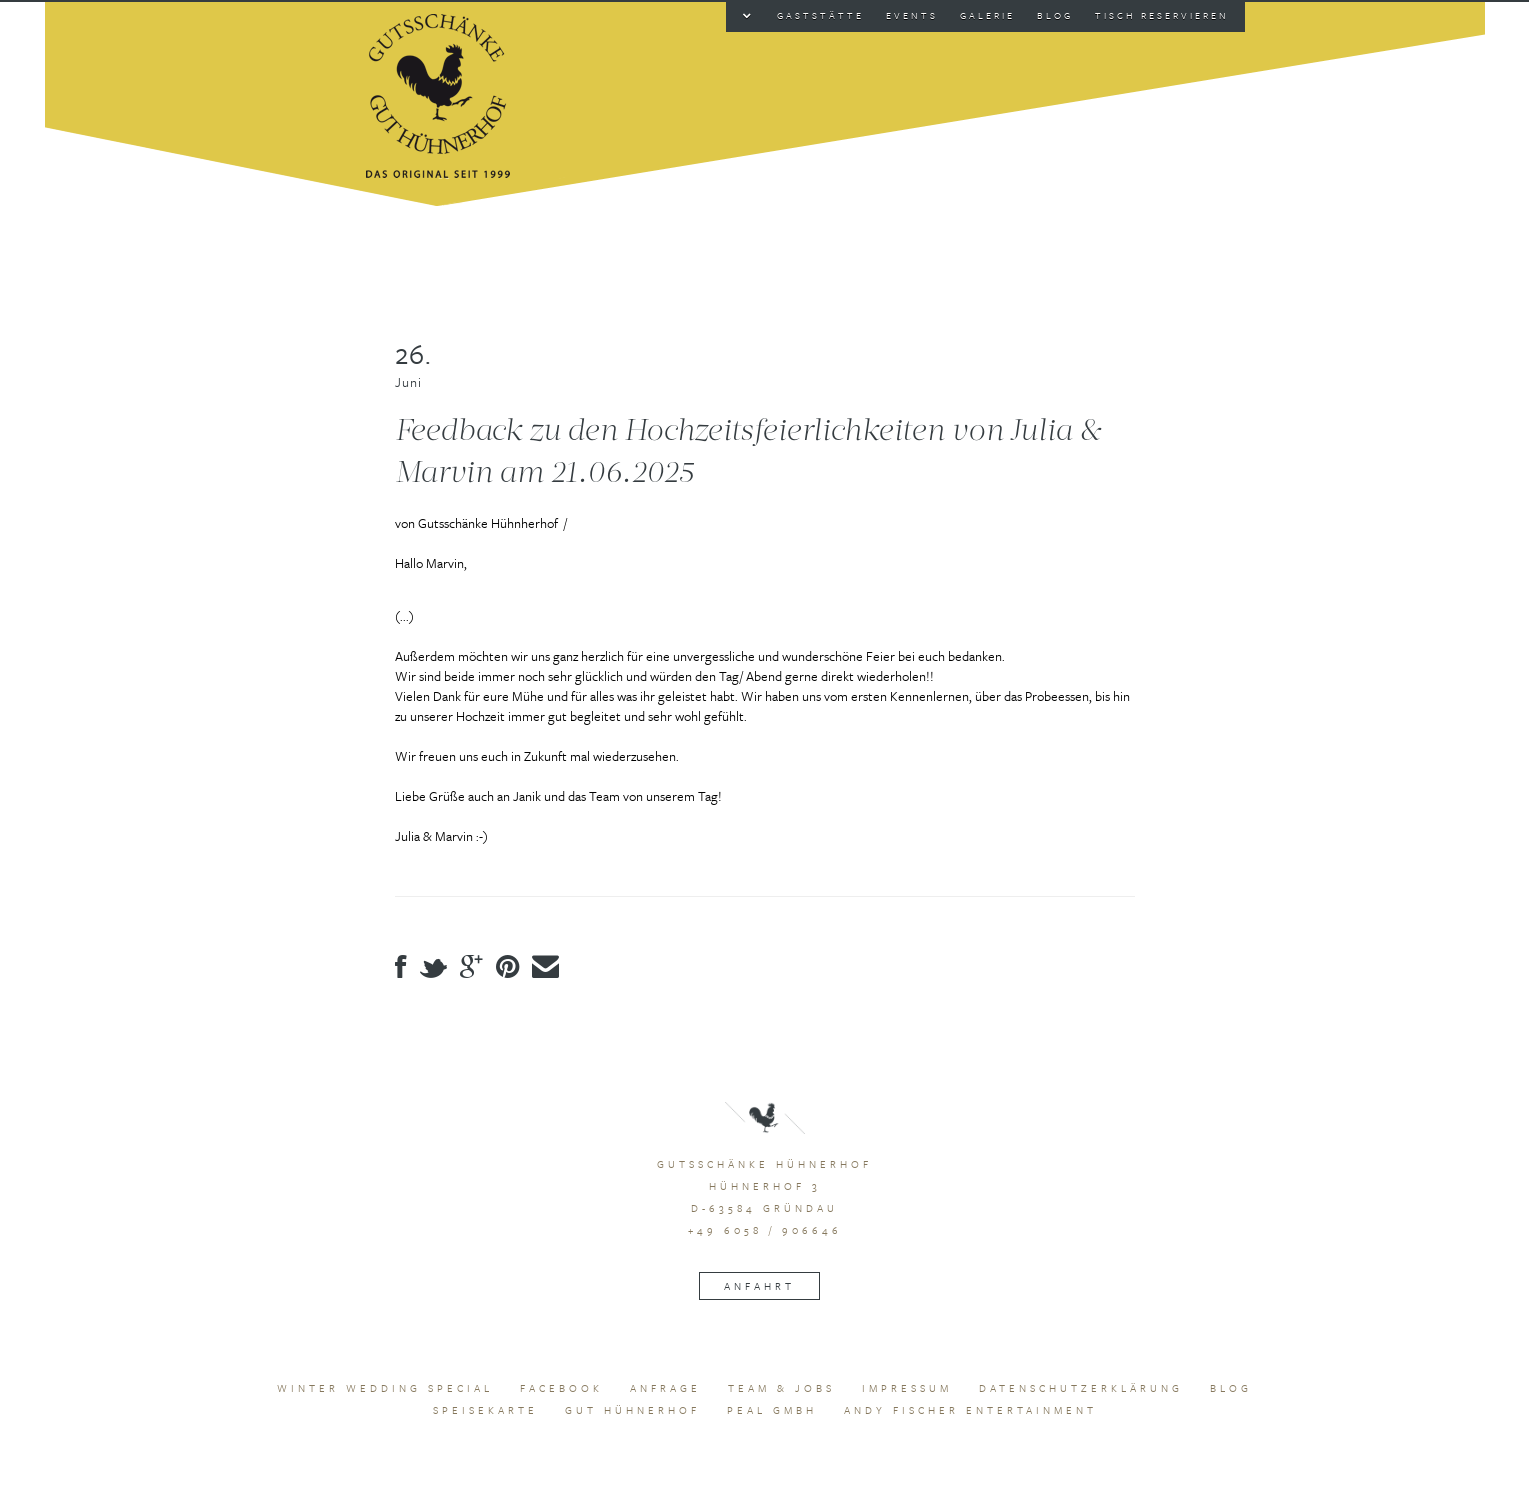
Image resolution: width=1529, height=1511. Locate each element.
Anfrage (665, 1388)
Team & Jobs (781, 1388)
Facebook (561, 1388)
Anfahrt (759, 1286)
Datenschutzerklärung (1081, 1388)
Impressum (907, 1388)
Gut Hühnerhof (632, 1410)
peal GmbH (772, 1410)
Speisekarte (485, 1410)
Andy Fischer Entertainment (970, 1410)
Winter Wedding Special (385, 1388)
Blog (1231, 1388)
